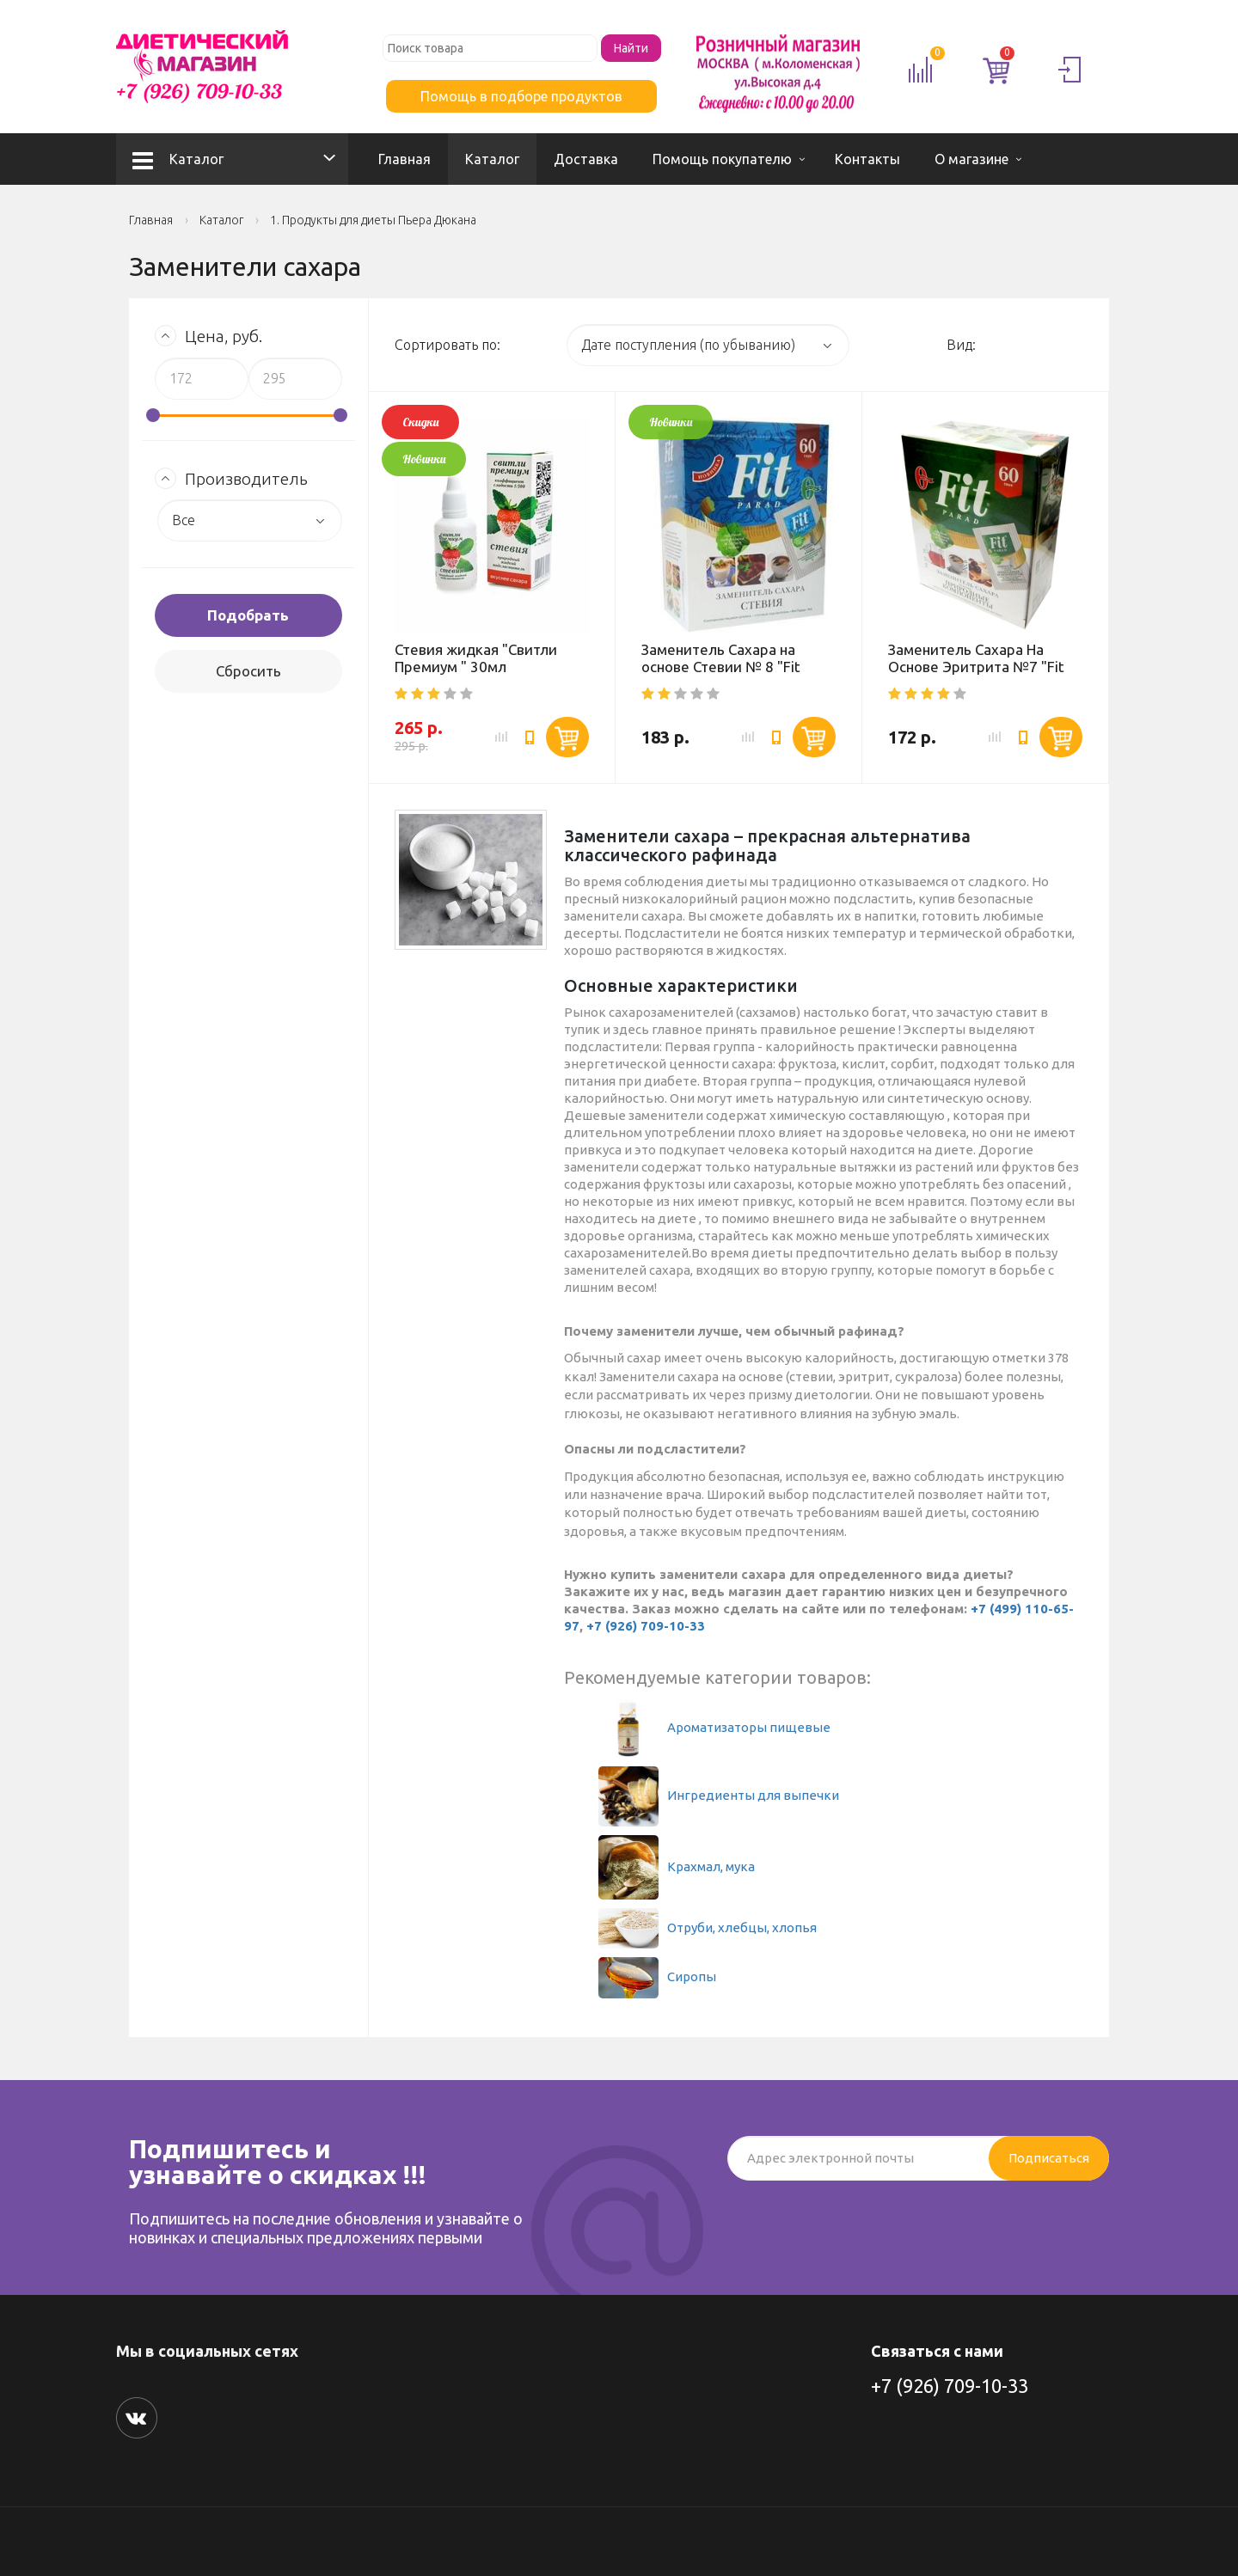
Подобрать (248, 615)
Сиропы (657, 1976)
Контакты (867, 159)
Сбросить (248, 671)
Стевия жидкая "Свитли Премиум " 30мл (476, 658)
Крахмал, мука (676, 1866)
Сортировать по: (447, 344)
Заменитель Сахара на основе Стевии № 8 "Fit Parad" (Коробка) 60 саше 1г (737, 666)
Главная (404, 159)
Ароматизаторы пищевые (714, 1727)
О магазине (971, 159)
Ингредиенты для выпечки (718, 1795)
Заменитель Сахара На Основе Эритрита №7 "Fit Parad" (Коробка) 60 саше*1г (976, 675)
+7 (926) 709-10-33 (645, 1625)
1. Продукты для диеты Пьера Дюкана (373, 220)
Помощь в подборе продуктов (521, 96)
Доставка (586, 159)
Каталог (178, 159)
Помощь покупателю (722, 159)
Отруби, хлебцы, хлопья (707, 1927)
